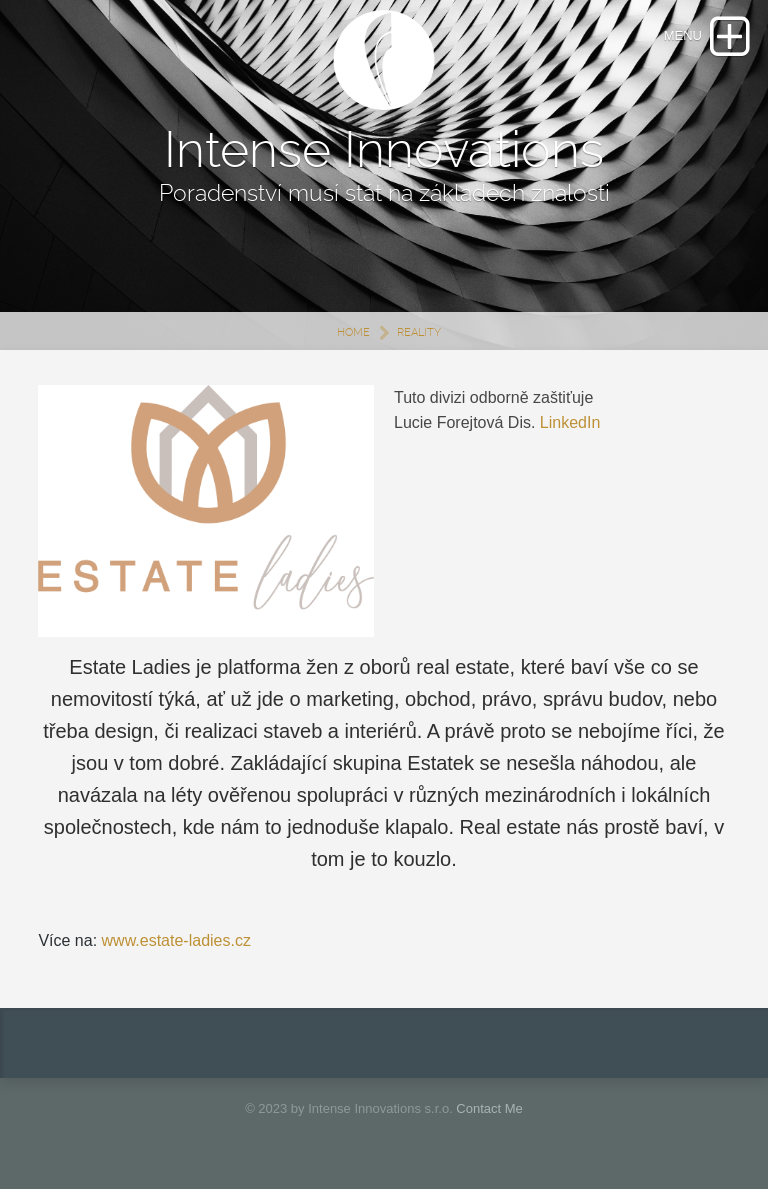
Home (353, 332)
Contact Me (489, 1108)
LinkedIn (570, 422)
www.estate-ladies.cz (176, 940)
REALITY (419, 332)
